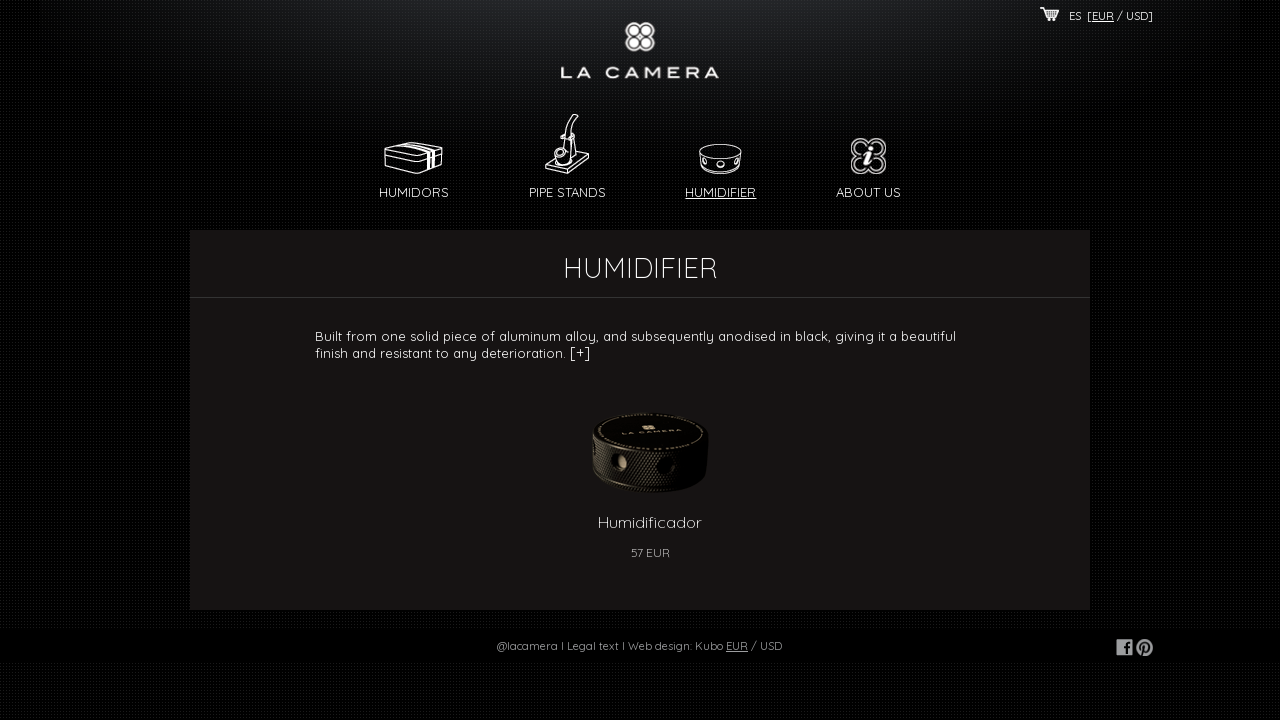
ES (1075, 16)
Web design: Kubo (675, 646)
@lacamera (527, 646)
